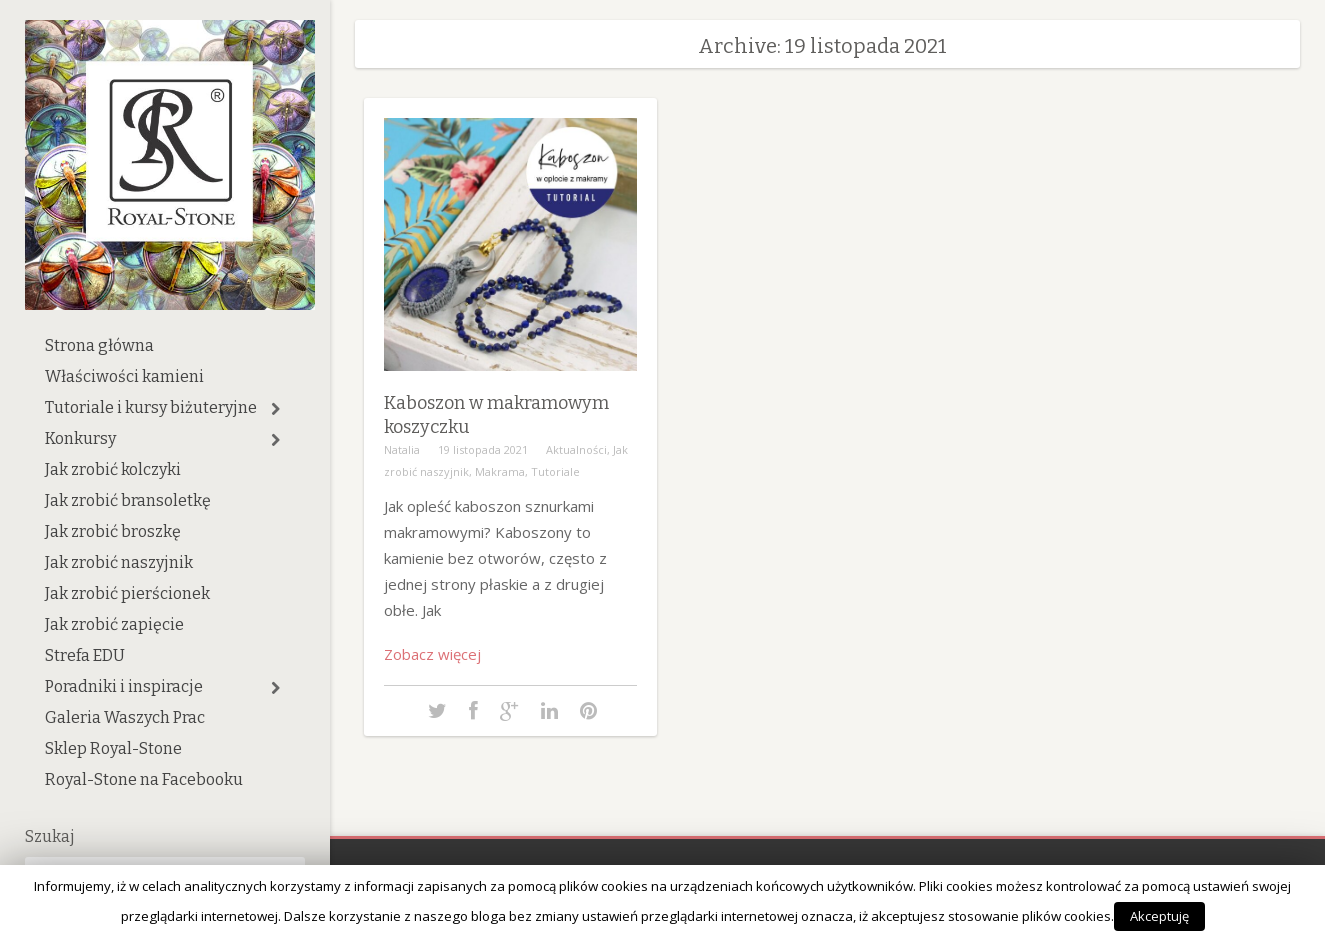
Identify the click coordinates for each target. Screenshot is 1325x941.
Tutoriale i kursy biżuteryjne (151, 407)
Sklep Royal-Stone (113, 748)
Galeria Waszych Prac (125, 717)
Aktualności (576, 449)
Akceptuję (1159, 916)
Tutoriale (555, 471)
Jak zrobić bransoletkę (128, 500)
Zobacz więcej (432, 654)
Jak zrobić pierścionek (127, 593)
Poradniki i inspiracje (124, 686)
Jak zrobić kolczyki (113, 469)
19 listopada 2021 (483, 449)
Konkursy (80, 438)
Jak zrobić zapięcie (114, 624)
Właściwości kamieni (124, 376)
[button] (275, 409)
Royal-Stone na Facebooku (144, 779)
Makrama (500, 471)
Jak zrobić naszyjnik (119, 562)
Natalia (402, 449)
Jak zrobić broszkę (113, 531)
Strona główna (99, 345)
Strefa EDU (85, 655)
